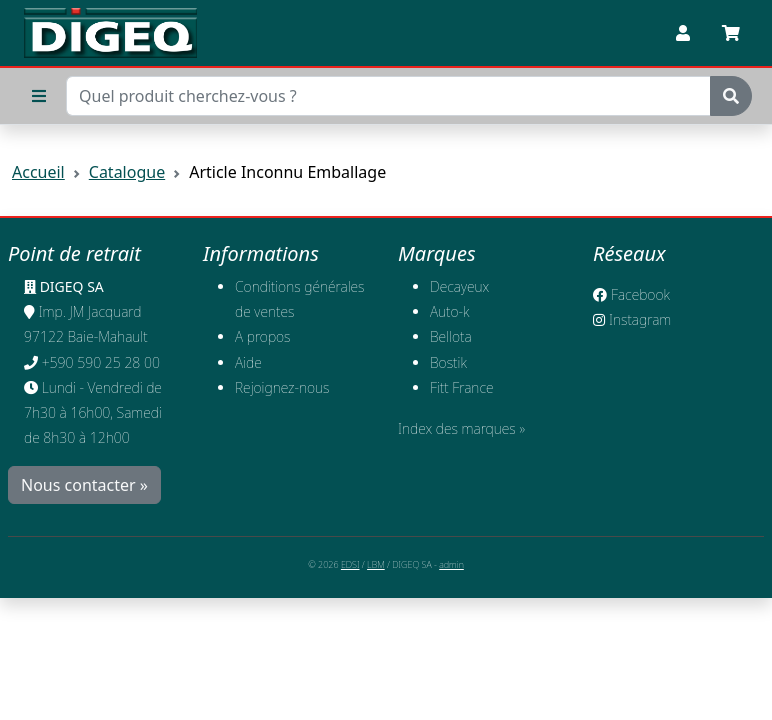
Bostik (448, 362)
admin (451, 564)
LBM (376, 564)
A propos (263, 336)
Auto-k (449, 311)
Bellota (451, 336)
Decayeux (459, 286)
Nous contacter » (84, 485)
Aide (248, 362)
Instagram (632, 319)
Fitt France (462, 387)
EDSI (350, 564)
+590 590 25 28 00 (101, 362)
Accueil (38, 172)
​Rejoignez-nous (282, 387)
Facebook (631, 294)
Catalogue (127, 172)
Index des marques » (461, 428)
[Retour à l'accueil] (110, 33)
